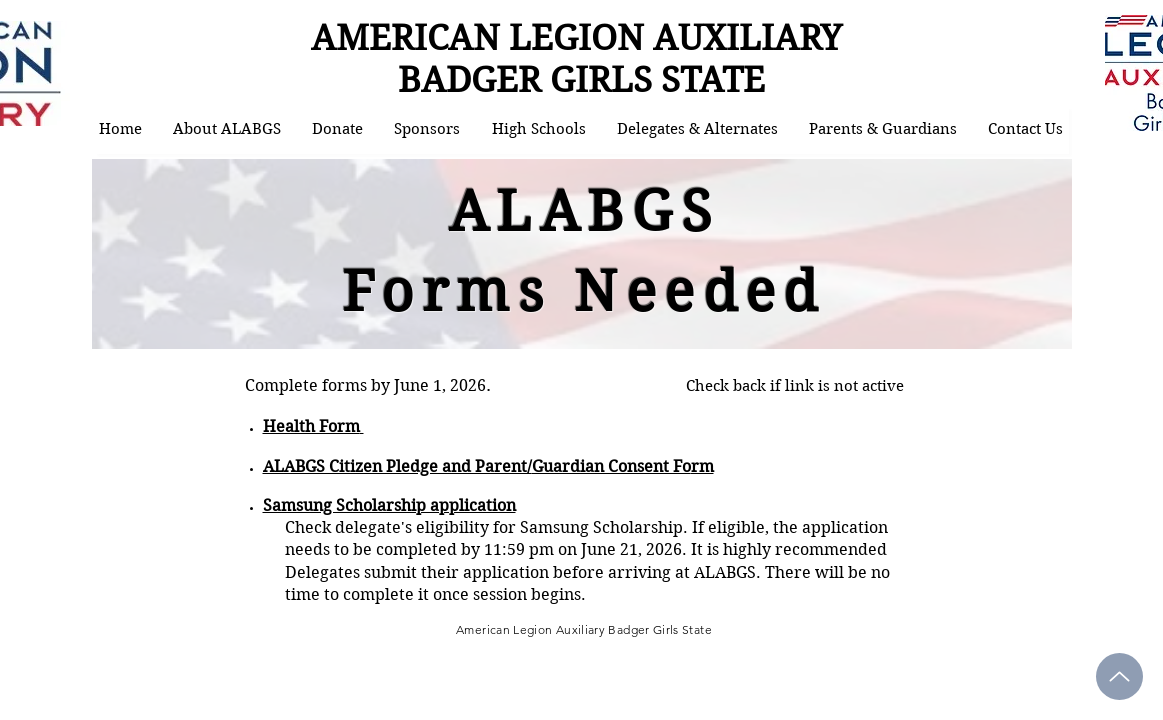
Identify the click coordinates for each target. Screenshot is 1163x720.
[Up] (1119, 676)
